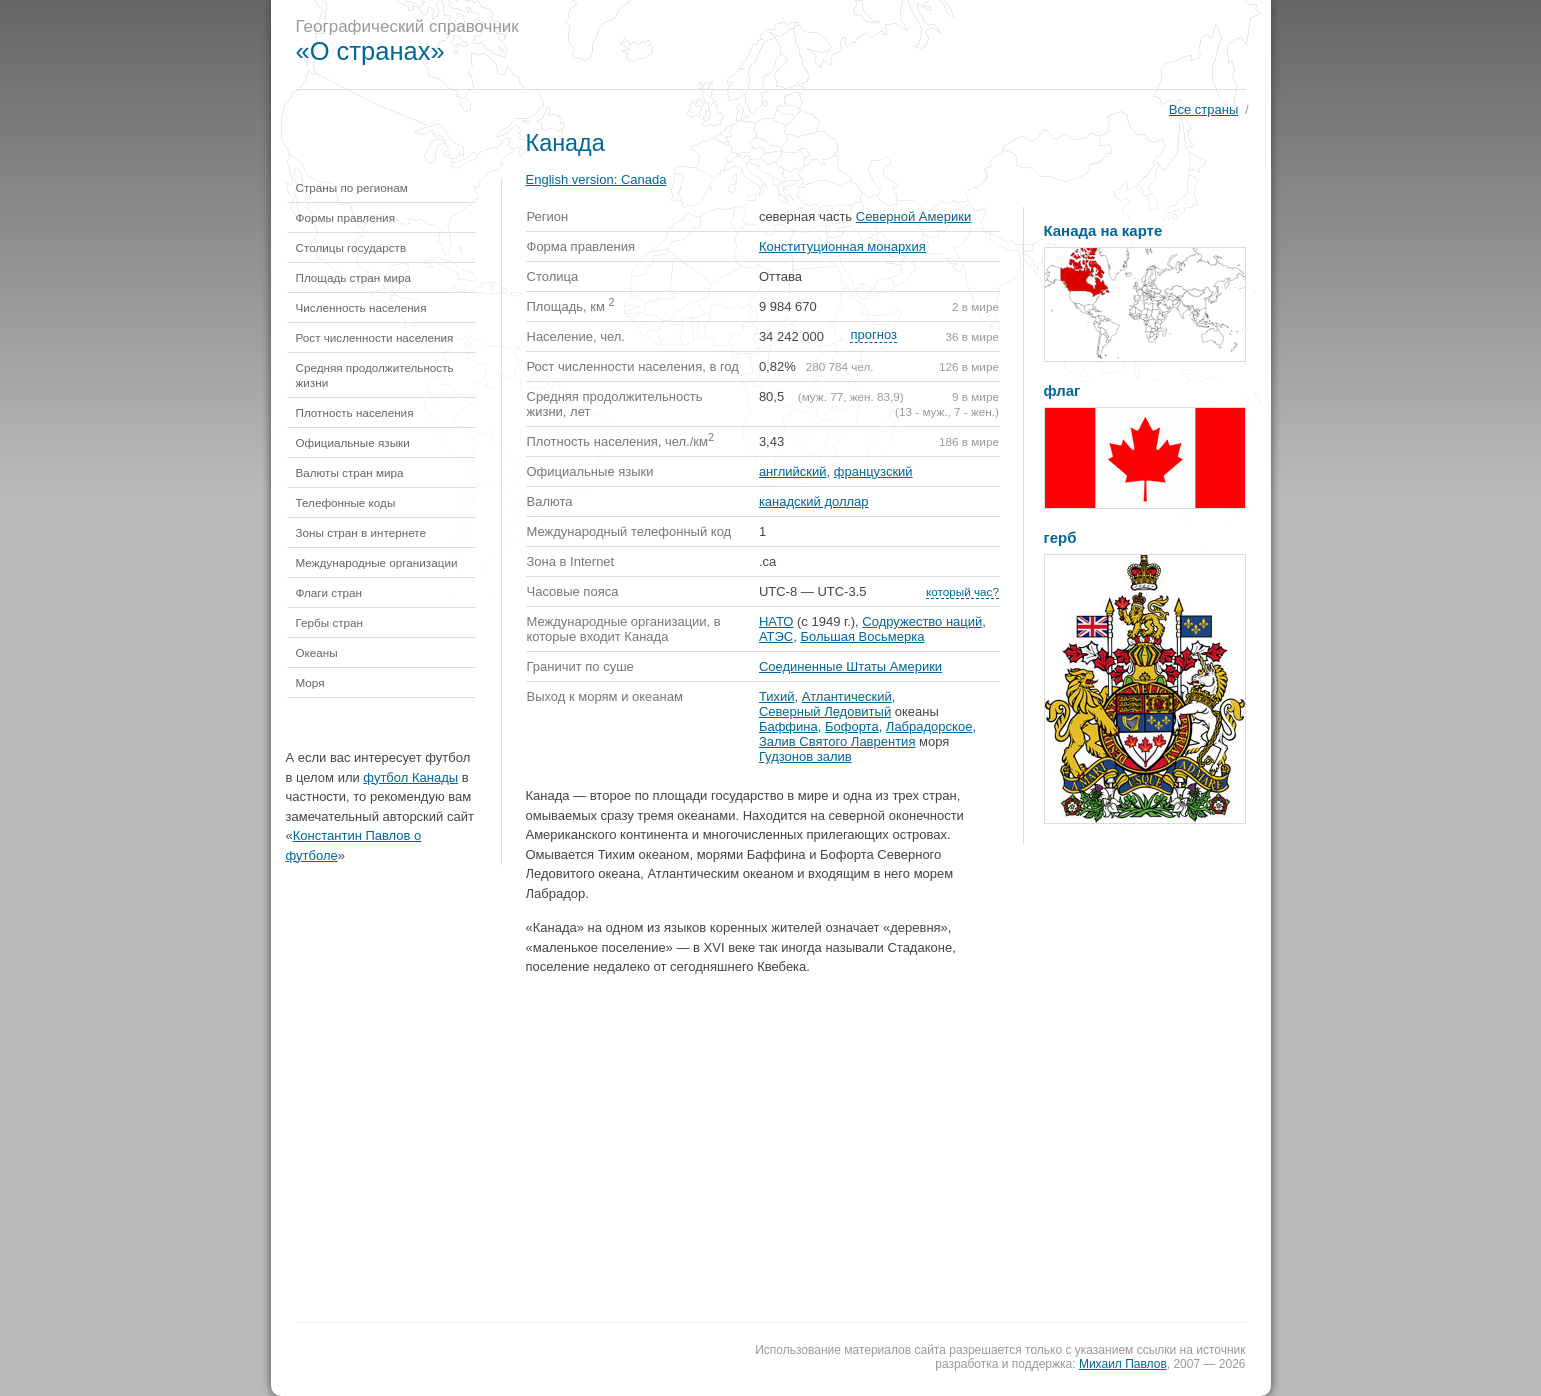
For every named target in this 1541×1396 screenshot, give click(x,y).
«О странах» (370, 51)
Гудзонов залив (805, 756)
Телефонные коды (346, 502)
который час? (962, 591)
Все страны (1203, 109)
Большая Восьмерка (862, 636)
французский (873, 471)
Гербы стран (330, 622)
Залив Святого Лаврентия (837, 741)
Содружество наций (922, 621)
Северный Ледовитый (825, 711)
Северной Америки (913, 216)
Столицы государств (351, 247)
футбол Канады (410, 777)
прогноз (873, 334)
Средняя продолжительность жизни (375, 375)
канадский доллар (814, 501)
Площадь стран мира (354, 277)
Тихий (777, 696)
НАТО (776, 621)
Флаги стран (329, 592)
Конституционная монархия (842, 246)
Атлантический (847, 696)
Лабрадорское (929, 726)
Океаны (317, 652)
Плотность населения (355, 412)
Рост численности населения (375, 337)
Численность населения (361, 307)
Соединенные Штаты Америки (850, 666)
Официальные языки (353, 442)
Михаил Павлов (1123, 1364)
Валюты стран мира (350, 472)
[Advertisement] (905, 45)
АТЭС (776, 636)
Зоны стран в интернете (361, 532)
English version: (596, 179)
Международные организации (377, 562)
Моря (310, 682)
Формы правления (345, 217)
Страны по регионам (352, 187)
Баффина (788, 726)
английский (793, 471)
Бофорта (852, 726)
